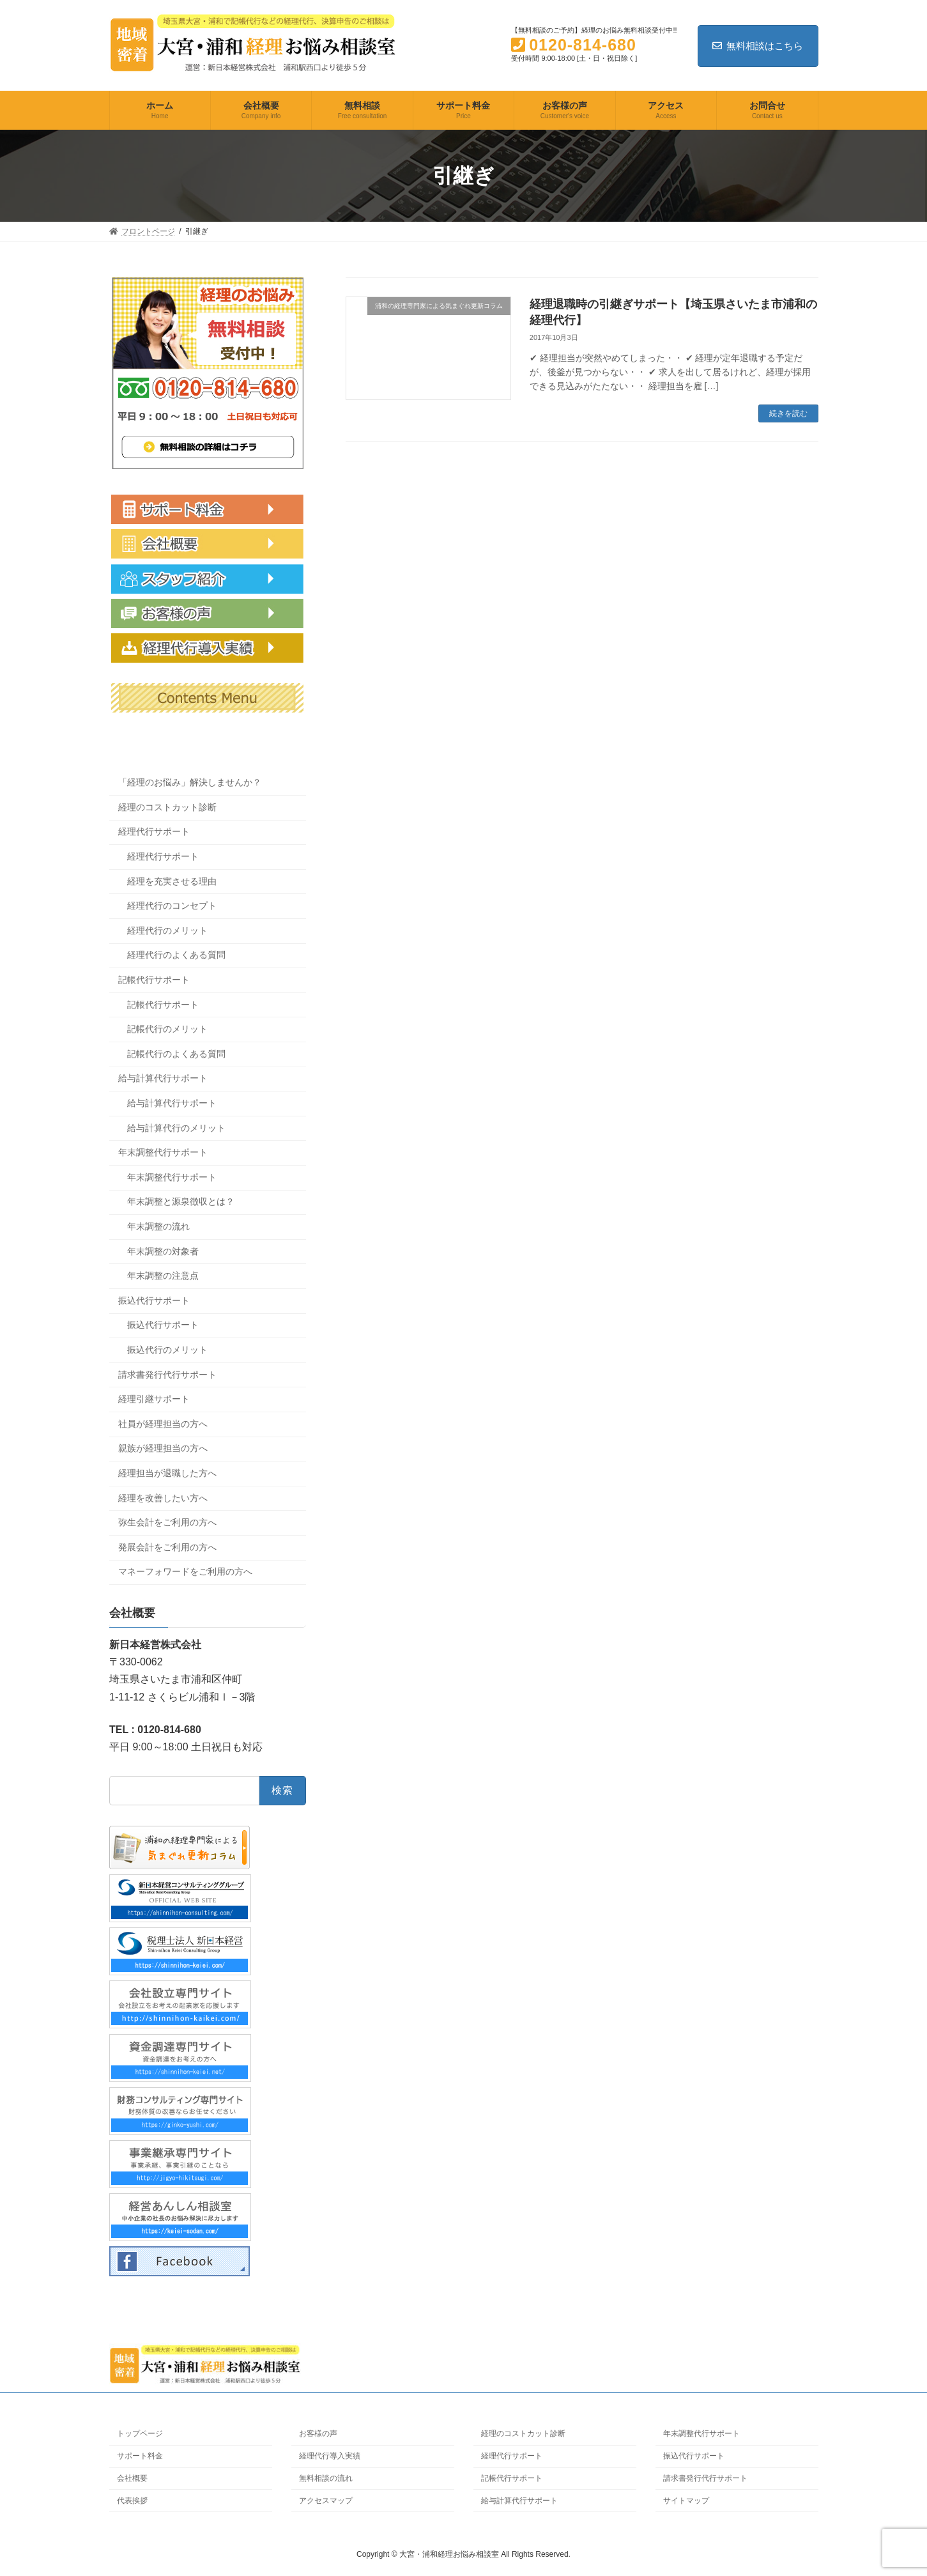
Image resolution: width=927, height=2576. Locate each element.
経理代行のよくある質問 (176, 955)
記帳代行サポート (154, 980)
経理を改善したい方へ (163, 1498)
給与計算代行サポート (163, 1079)
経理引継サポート (154, 1399)
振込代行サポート (154, 1300)
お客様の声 (318, 2433)
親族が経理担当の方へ (163, 1449)
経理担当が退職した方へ (167, 1473)
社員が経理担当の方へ (163, 1424)
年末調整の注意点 (163, 1275)
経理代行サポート (154, 832)
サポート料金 (140, 2455)
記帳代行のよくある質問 (176, 1054)
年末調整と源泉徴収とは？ (180, 1202)
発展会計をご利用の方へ (167, 1547)
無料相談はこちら (757, 45)
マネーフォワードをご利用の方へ (185, 1571)
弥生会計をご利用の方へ (167, 1522)
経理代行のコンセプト (172, 905)
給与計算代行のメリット (176, 1128)
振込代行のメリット (167, 1350)
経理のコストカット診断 (167, 807)
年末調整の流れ (158, 1226)
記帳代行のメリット (167, 1029)
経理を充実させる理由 (172, 881)
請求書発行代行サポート (167, 1374)
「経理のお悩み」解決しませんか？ (189, 782)
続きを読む (788, 413)
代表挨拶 (132, 2499)
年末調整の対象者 (163, 1251)
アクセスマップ (326, 2499)
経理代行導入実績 (329, 2455)
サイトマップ (686, 2499)
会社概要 (132, 2478)
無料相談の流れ (326, 2478)
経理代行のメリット (167, 930)
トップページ (140, 2433)
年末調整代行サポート (163, 1152)
